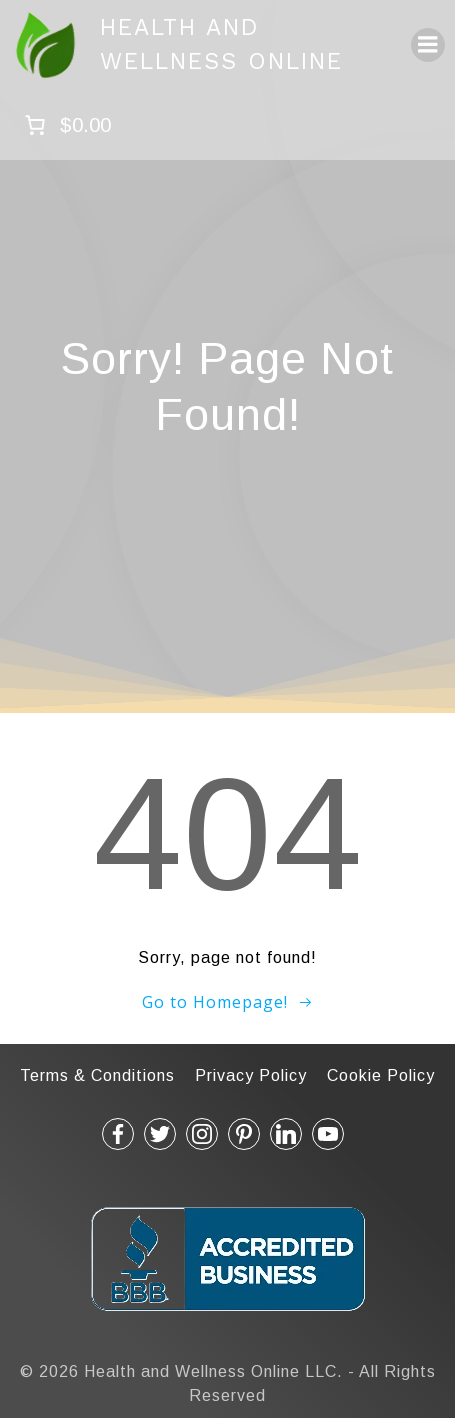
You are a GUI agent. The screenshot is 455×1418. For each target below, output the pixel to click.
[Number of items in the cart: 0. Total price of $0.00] (65, 125)
